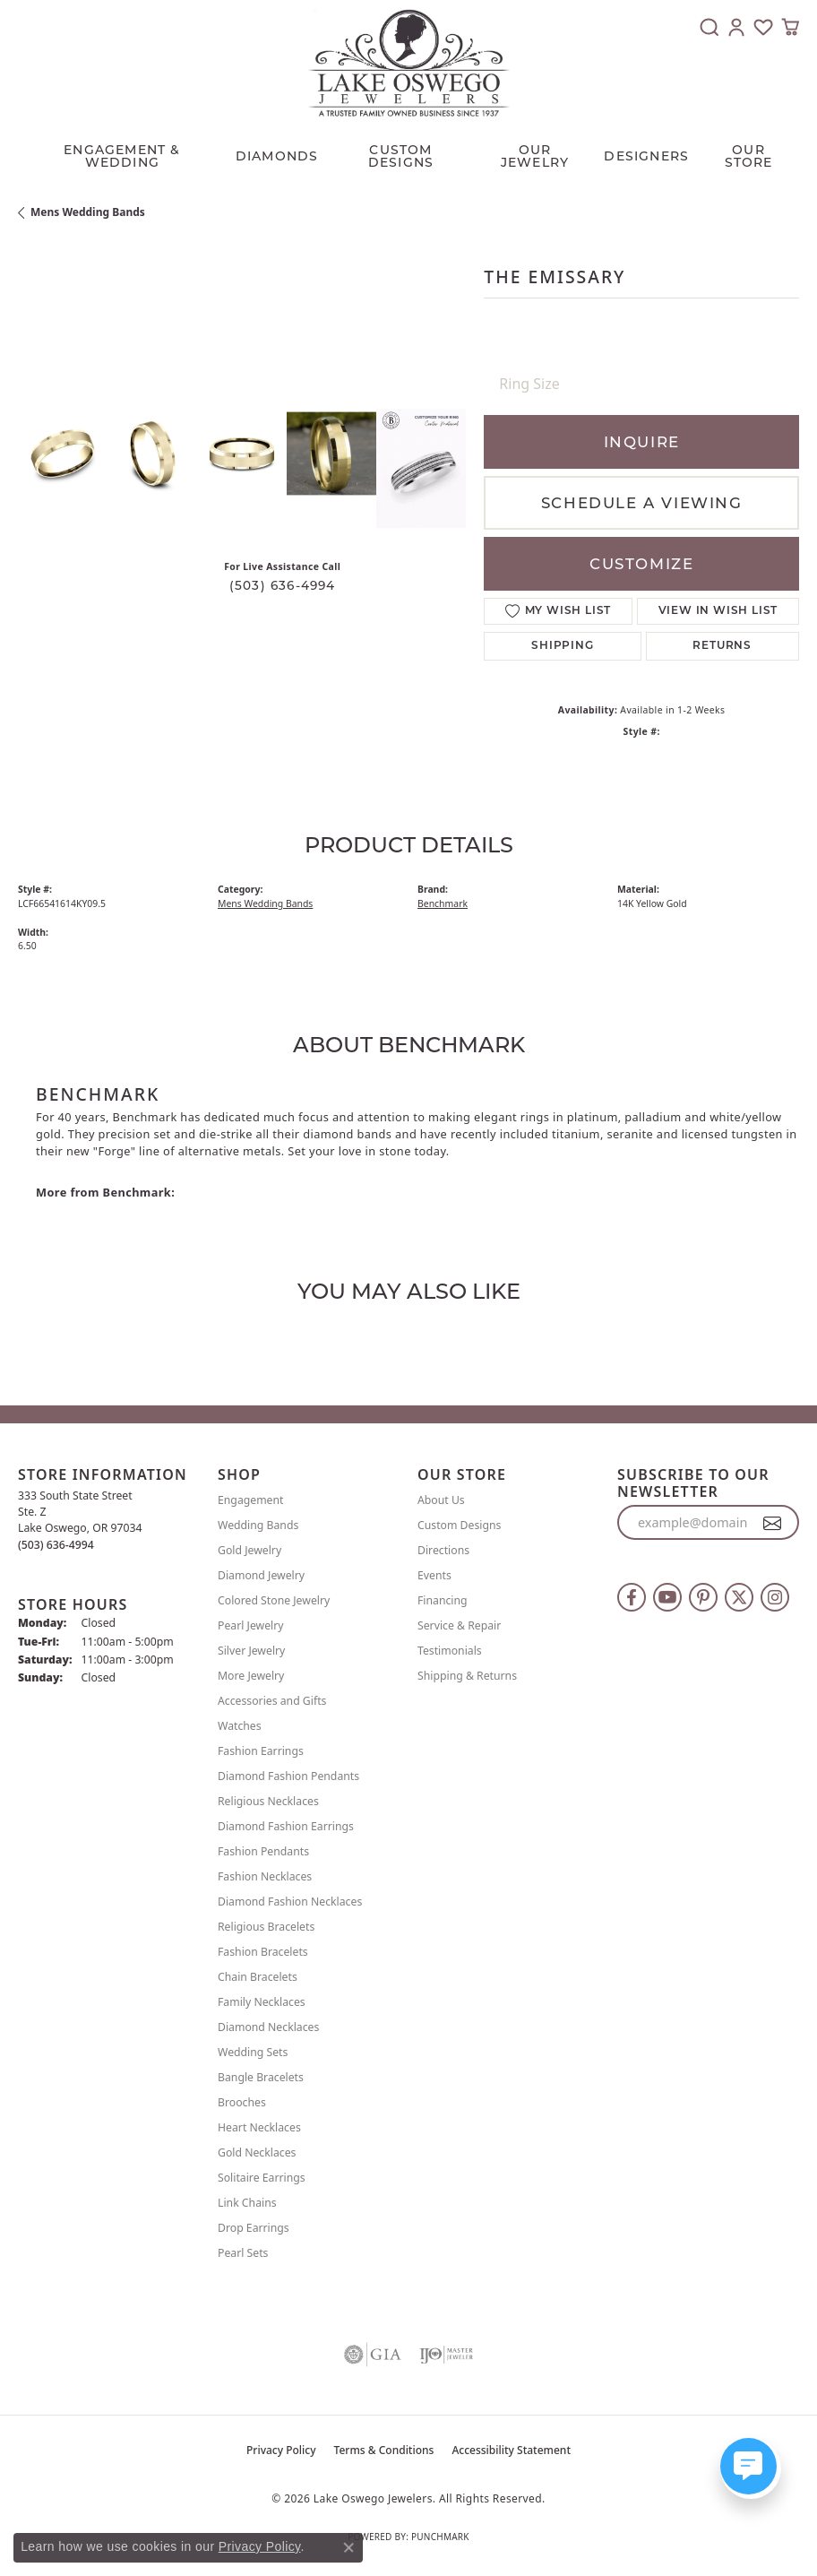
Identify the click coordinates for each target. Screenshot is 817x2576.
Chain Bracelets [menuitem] (257, 1976)
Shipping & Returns (467, 1675)
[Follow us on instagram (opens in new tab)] (775, 1597)
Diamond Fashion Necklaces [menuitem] (290, 1901)
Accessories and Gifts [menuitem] (272, 1700)
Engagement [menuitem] (251, 1500)
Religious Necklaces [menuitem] (268, 1801)
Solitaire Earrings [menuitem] (261, 2177)
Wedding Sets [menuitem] (253, 2052)
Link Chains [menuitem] (247, 2202)
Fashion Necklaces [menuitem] (265, 1876)
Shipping (562, 646)
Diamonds (277, 156)
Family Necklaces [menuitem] (261, 2002)
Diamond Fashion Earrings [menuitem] (286, 1826)
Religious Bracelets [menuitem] (266, 1926)
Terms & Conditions (384, 2450)
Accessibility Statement (511, 2450)
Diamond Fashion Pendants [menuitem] (288, 1776)
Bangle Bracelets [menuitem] (261, 2077)
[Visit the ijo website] (446, 2355)
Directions (443, 1550)
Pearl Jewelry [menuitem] (251, 1625)
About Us (441, 1500)
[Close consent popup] (348, 2547)
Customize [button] (641, 564)
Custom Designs (459, 1525)
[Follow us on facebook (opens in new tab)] (631, 1597)
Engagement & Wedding (122, 156)
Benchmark (442, 903)
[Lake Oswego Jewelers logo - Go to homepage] (409, 62)
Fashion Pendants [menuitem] (263, 1851)
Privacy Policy (281, 2450)
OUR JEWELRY (535, 156)
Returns (722, 646)
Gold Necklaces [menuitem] (257, 2152)
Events (434, 1575)
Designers (646, 156)
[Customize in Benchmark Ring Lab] (421, 468)
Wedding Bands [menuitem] (258, 1525)
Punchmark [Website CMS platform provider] (440, 2536)
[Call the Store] (56, 1544)
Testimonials (449, 1650)
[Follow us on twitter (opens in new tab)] (739, 1597)
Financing (442, 1600)
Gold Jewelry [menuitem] (249, 1550)
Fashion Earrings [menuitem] (261, 1751)
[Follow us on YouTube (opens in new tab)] (667, 1597)
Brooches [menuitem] (242, 2102)
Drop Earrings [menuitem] (253, 2227)
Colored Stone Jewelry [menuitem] (274, 1600)
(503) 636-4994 (282, 585)
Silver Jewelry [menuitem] (251, 1650)
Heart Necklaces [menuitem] (259, 2127)
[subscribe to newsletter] (772, 1523)
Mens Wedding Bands (87, 212)
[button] (709, 27)
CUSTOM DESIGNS (401, 156)
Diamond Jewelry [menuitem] (261, 1575)
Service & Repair (459, 1625)
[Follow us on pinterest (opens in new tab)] (703, 1597)
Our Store (749, 156)
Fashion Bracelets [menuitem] (263, 1951)
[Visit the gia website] (372, 2355)
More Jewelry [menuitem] (251, 1675)
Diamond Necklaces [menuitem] (268, 2027)
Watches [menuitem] (240, 1725)
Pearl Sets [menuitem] (243, 2252)
